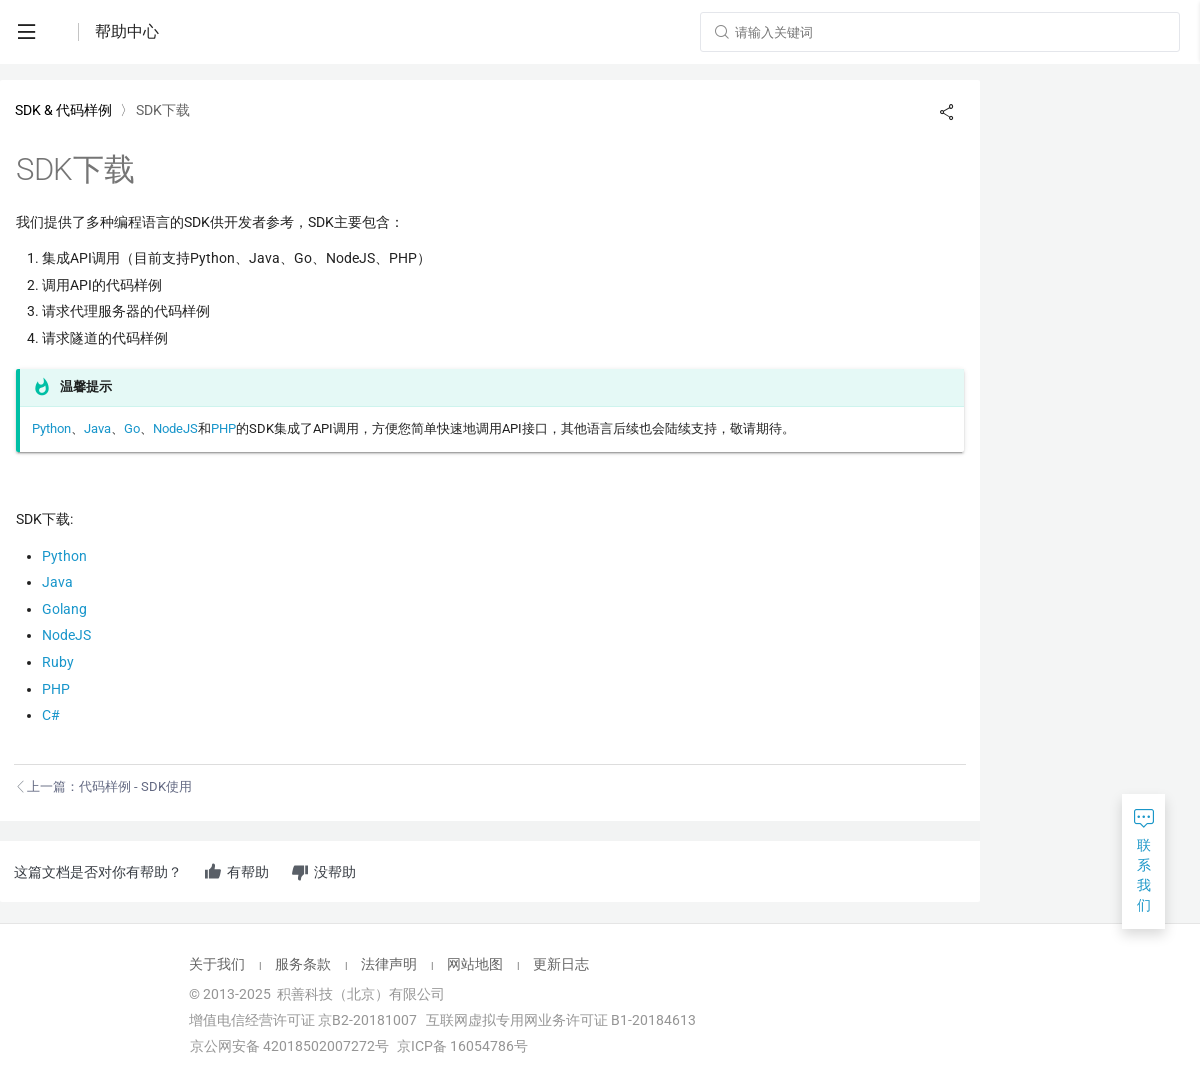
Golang (64, 609)
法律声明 (389, 964)
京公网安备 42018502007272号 (288, 1046)
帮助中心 (127, 31)
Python (51, 428)
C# (51, 715)
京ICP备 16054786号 (462, 1046)
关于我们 (217, 964)
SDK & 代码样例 (63, 110)
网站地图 (475, 964)
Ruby (58, 662)
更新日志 (561, 964)
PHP (223, 428)
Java (97, 428)
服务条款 (303, 964)
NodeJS (175, 428)
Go (132, 428)
